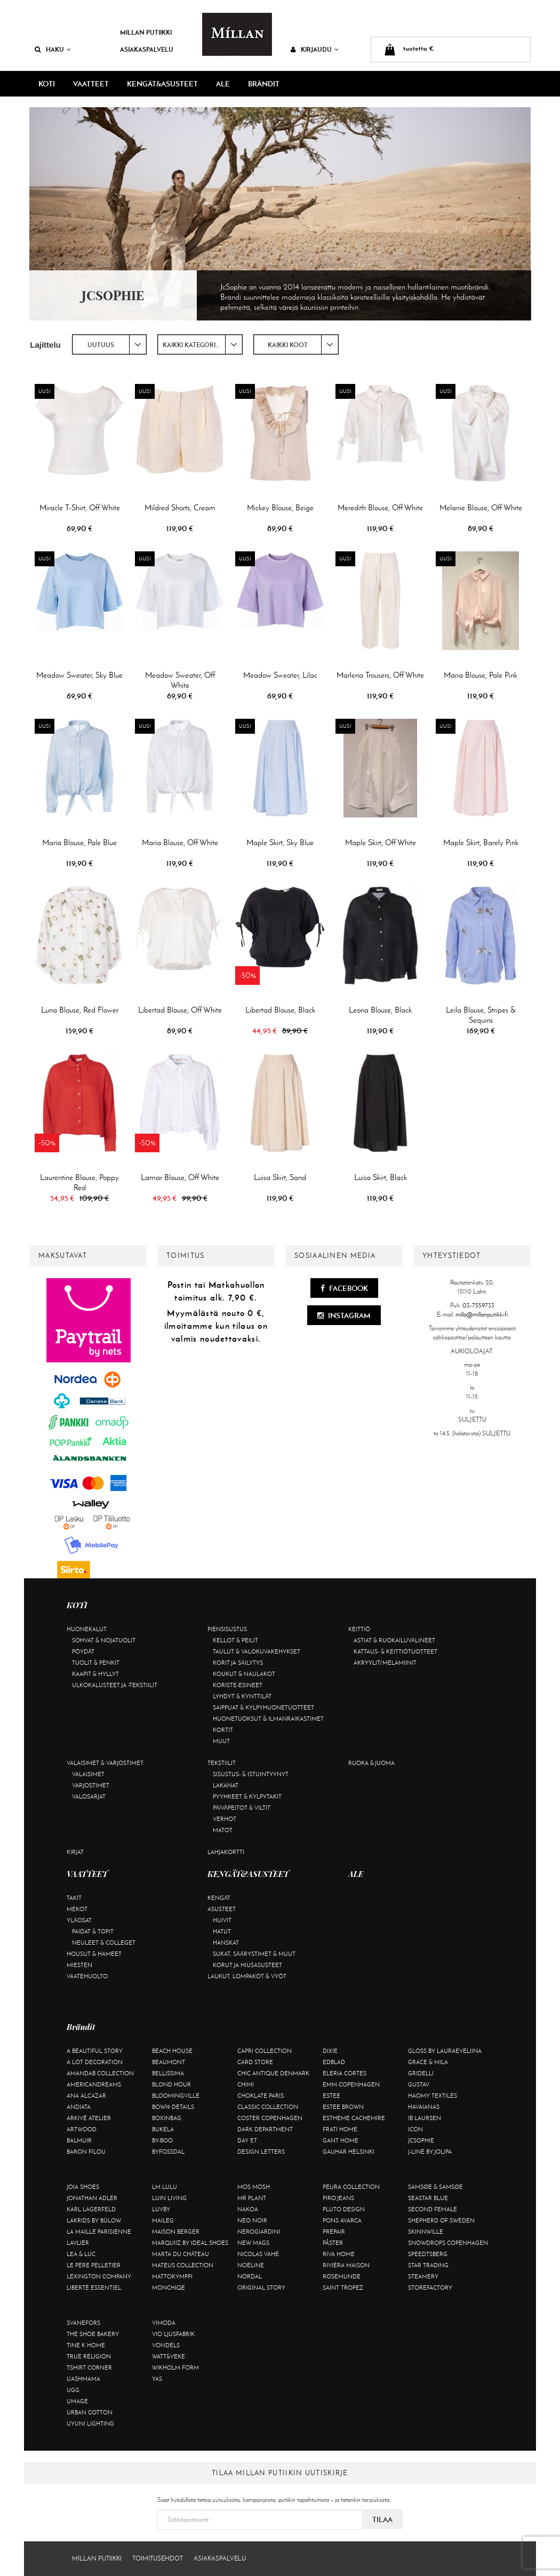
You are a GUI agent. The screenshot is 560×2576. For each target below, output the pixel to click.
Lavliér (78, 2242)
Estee (331, 2095)
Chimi (245, 2084)
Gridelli (421, 2073)
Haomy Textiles (432, 2095)
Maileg (163, 2220)
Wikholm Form (175, 2367)
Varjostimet (90, 1785)
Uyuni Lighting (90, 2423)
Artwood (82, 2129)
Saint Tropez (343, 2287)
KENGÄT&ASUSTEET (162, 84)
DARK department (265, 2129)
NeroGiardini (258, 2231)
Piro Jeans (338, 2198)
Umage (77, 2401)
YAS (157, 2378)
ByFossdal (168, 2151)
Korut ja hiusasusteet (247, 1965)
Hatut (222, 1931)
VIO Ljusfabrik (173, 2334)
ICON (415, 2129)
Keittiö (359, 1629)
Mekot (77, 1909)
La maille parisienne (99, 2231)
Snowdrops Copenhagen (448, 2242)
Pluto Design (344, 2209)
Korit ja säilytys (238, 1662)
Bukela (163, 2129)
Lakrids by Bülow (94, 2220)
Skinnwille (425, 2231)
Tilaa (382, 2519)
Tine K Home (86, 2345)
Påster (333, 2242)
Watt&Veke (168, 2356)
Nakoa (247, 2209)
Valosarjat (89, 1796)
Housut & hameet (94, 1953)
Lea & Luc (81, 2254)
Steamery (423, 2276)
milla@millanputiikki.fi (481, 1314)
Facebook (344, 1288)
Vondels (166, 2345)
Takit (74, 1897)
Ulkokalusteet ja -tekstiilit (114, 1685)
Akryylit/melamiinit (385, 1662)
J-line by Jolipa (430, 2151)
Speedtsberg (427, 2254)
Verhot (224, 1819)
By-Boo (162, 2140)
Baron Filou (86, 2151)
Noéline (250, 2265)
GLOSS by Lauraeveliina (445, 2051)
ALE (223, 84)
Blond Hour (171, 2084)
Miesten (79, 1965)
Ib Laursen (424, 2118)
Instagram (344, 1315)
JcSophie (421, 2140)
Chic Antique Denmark (273, 2073)
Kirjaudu (315, 49)
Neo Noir (252, 2220)
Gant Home (340, 2140)
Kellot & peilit (235, 1640)
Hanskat (226, 1942)
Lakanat (225, 1785)
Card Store (255, 2062)
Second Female (432, 2209)
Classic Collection (267, 2106)
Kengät (218, 1897)
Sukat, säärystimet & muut (254, 1953)
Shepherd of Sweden (441, 2220)
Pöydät (83, 1651)
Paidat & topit (93, 1931)
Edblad (334, 2062)
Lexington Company (99, 2276)
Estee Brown (343, 2106)
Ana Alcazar (86, 2095)
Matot (223, 1830)
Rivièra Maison (346, 2265)
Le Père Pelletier (94, 2265)
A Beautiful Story (95, 2051)
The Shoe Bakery (93, 2334)
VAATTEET (91, 84)
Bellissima (168, 2073)
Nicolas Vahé (258, 2254)
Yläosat (79, 1920)
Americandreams (94, 2084)
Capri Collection (264, 2051)
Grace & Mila (428, 2062)
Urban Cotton (90, 2412)
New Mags (253, 2242)
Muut (221, 1741)
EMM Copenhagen (351, 2084)
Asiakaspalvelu (146, 49)
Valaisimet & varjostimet (105, 1763)
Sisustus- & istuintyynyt (251, 1774)
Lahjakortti (225, 1852)
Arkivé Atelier (89, 2118)
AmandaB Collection (100, 2073)
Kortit (223, 1730)
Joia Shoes (83, 2186)
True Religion (89, 2356)
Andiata (79, 2106)
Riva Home (339, 2254)
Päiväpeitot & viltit (241, 1807)
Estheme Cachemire (354, 2118)
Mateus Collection (182, 2265)
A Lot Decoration (95, 2062)
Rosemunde (342, 2276)
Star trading (428, 2265)
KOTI (46, 84)
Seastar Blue (428, 2198)
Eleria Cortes (344, 2073)
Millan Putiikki (146, 32)
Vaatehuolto (87, 1976)
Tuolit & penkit (95, 1662)
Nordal (249, 2276)
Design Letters (261, 2151)
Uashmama (83, 2378)
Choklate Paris (260, 2095)
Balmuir (79, 2140)
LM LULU (164, 2186)
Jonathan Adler (92, 2198)
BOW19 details (173, 2106)
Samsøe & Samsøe (435, 2186)
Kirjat (75, 1852)
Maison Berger (175, 2231)
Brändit (263, 84)
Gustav (418, 2084)
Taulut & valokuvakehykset (256, 1651)
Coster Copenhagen (269, 2118)
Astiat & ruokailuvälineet (394, 1640)
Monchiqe (168, 2287)
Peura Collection (351, 2186)
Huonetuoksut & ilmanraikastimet (268, 1718)
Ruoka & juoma (371, 1763)
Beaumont (168, 2062)
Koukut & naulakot (244, 1674)
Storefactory (430, 2287)
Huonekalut (87, 1629)
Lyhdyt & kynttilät (242, 1696)
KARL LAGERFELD (91, 2209)
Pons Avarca (342, 2220)
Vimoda (163, 2322)
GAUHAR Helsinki (348, 2151)
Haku (53, 49)
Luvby (161, 2209)
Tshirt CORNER (89, 2367)
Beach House (172, 2051)
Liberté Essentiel (94, 2287)
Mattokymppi (172, 2276)
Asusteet (221, 1909)
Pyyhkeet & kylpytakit (247, 1796)
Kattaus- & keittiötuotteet (395, 1651)
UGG (73, 2390)
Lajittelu (45, 344)
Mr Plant (251, 2198)
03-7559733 (478, 1305)
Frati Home (340, 2129)
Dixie (330, 2051)
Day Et (247, 2140)
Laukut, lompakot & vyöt (246, 1976)
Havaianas (423, 2106)
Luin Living (169, 2198)
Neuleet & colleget (103, 1942)
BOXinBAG (166, 2118)
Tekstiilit (221, 1763)
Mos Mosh (253, 2186)
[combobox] (109, 344)
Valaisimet (88, 1774)
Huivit (222, 1920)
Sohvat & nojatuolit (103, 1640)
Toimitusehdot (157, 2558)
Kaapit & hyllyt (95, 1674)
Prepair (334, 2231)
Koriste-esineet (237, 1685)
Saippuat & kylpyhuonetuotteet (263, 1707)
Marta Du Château (180, 2254)
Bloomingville (175, 2095)
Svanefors (83, 2322)
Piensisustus (227, 1629)
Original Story (261, 2287)
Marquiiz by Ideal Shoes (190, 2242)
